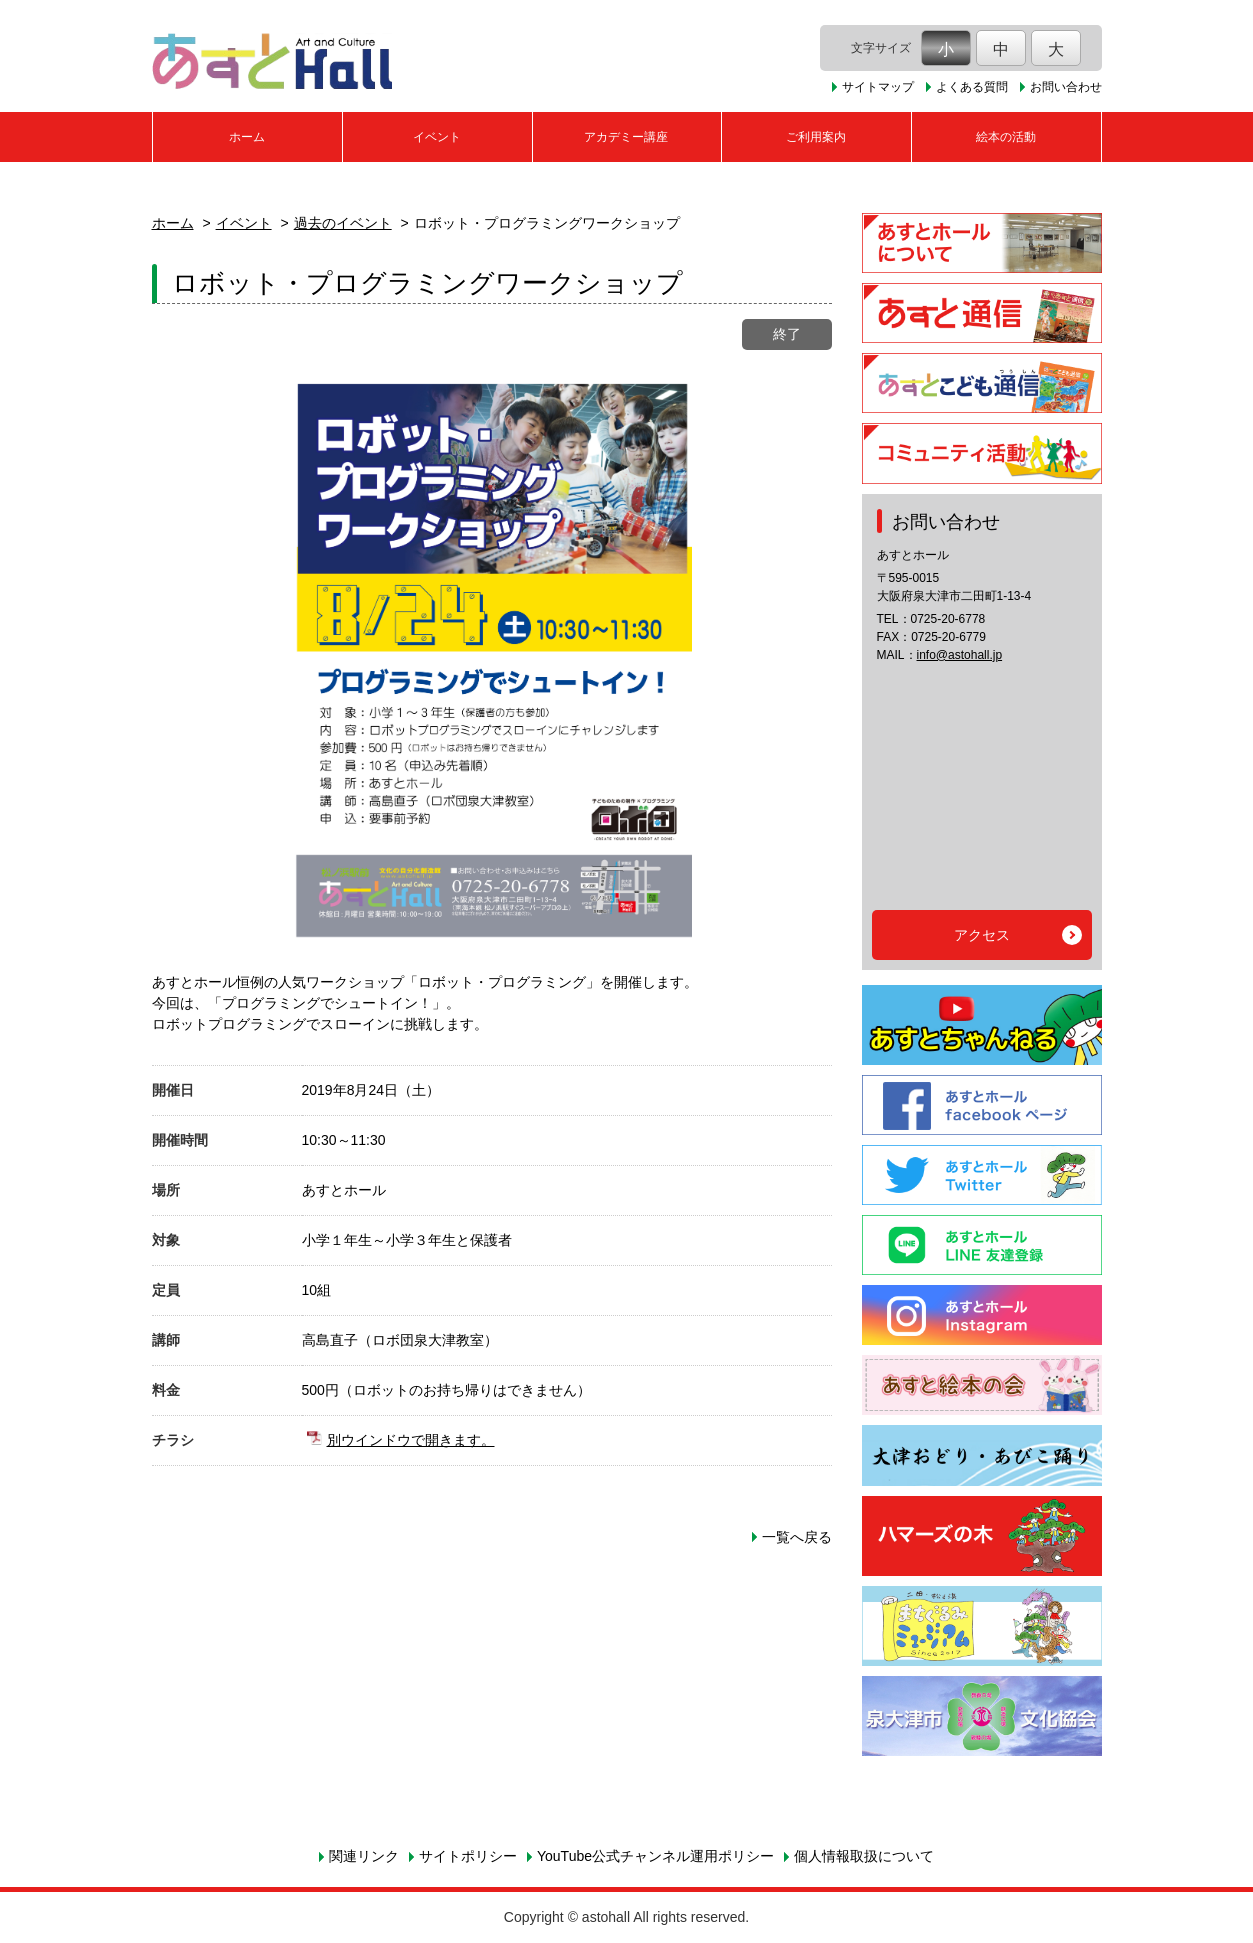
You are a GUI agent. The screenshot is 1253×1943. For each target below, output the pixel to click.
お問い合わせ (1066, 87)
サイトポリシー (468, 1856)
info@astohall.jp (960, 655)
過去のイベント (343, 223)
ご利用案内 (816, 137)
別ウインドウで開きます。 (411, 1440)
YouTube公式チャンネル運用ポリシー (655, 1856)
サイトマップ (878, 87)
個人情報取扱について (864, 1856)
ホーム (247, 137)
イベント (437, 137)
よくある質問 (972, 87)
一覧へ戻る (797, 1537)
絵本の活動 (1006, 137)
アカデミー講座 (626, 137)
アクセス (982, 935)
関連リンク (364, 1856)
